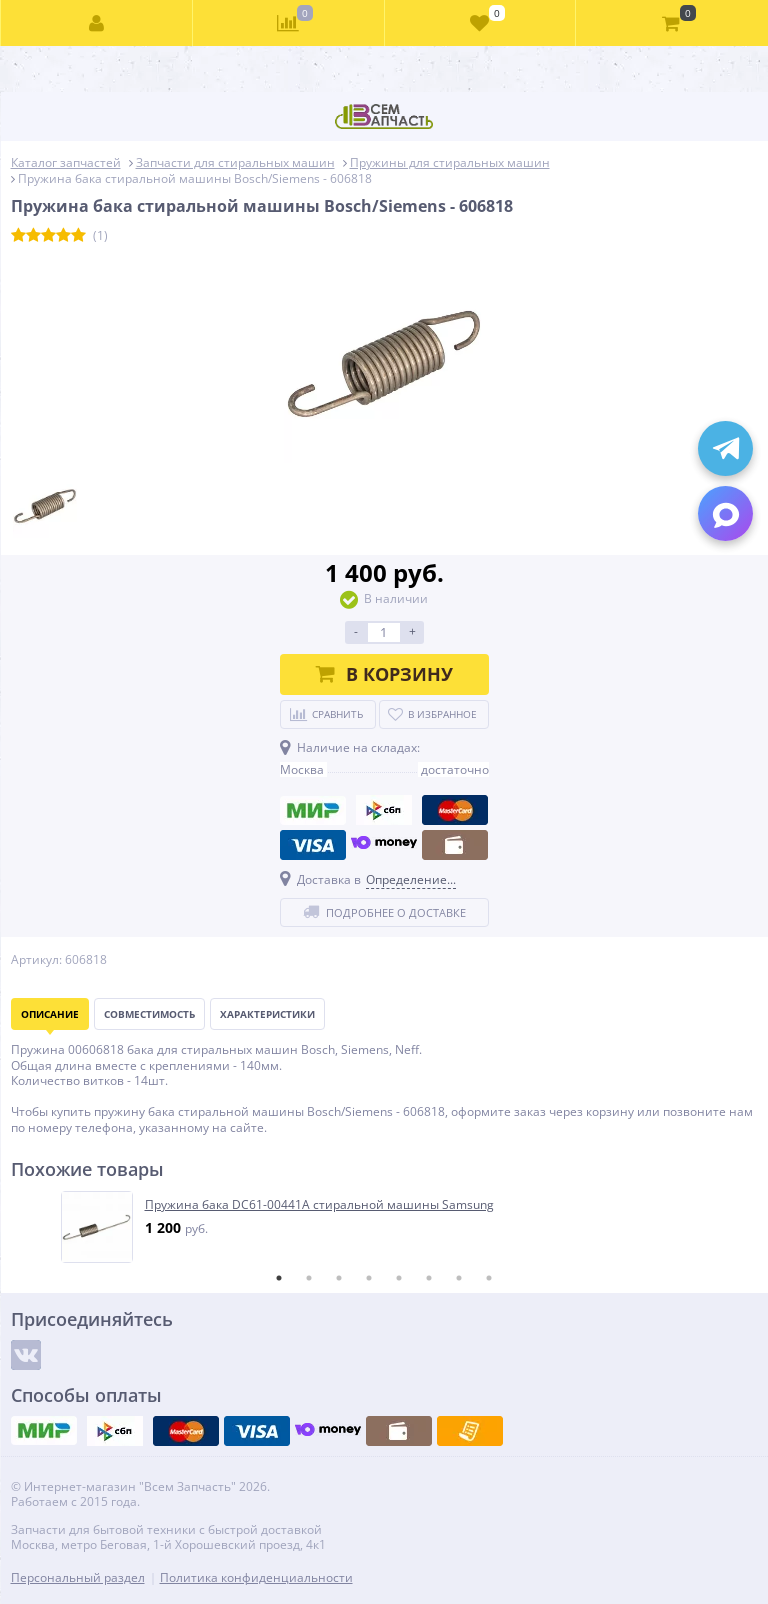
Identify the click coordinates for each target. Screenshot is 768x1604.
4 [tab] (369, 1278)
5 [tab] (399, 1278)
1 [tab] (279, 1278)
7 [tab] (459, 1278)
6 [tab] (429, 1278)
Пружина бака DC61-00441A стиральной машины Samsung (319, 1205)
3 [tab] (339, 1278)
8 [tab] (489, 1278)
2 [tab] (309, 1278)
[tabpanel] (385, 1227)
